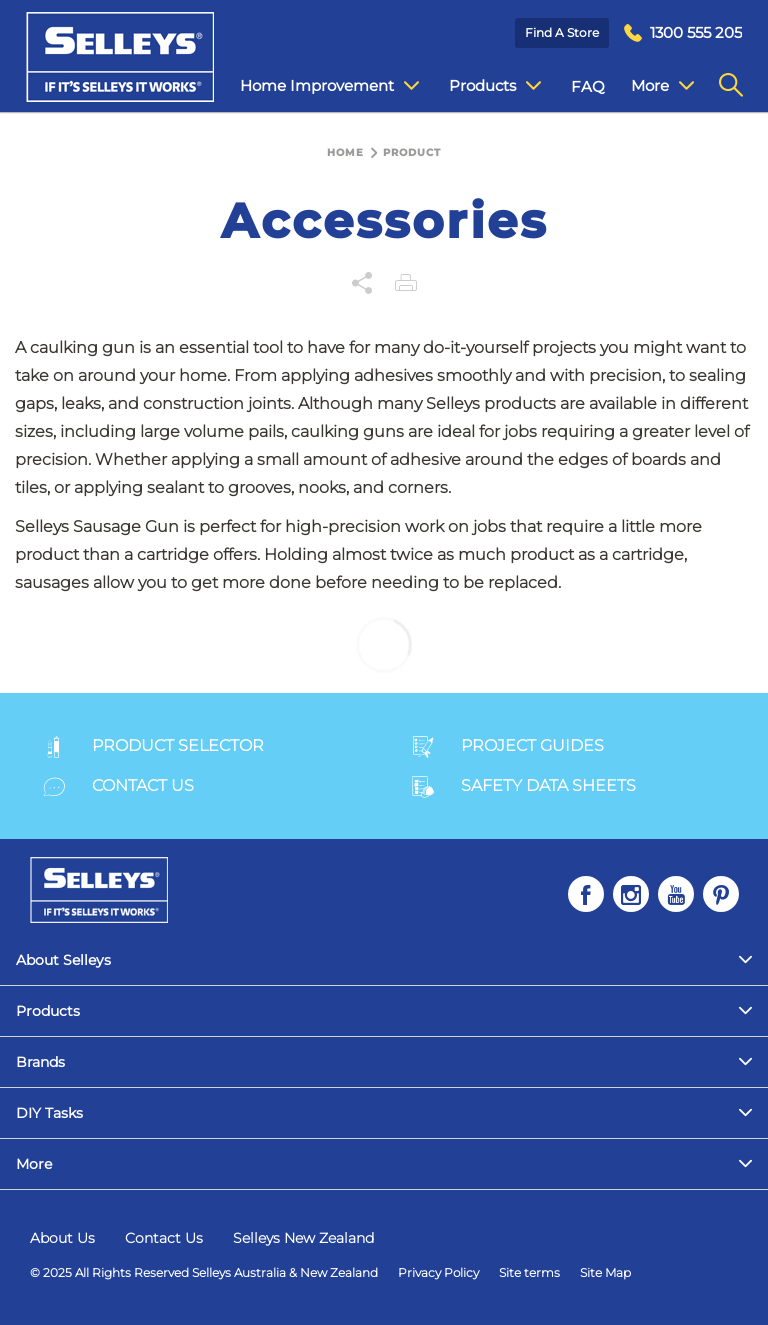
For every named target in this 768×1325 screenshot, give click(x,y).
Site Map (605, 1272)
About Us (62, 1238)
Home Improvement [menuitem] (329, 86)
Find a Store (562, 32)
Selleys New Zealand (303, 1238)
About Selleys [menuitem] (63, 960)
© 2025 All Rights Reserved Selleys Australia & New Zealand (204, 1272)
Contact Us (164, 1238)
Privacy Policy (438, 1272)
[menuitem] (683, 33)
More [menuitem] (662, 86)
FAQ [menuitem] (588, 86)
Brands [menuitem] (40, 1062)
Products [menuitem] (495, 86)
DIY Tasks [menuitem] (49, 1113)
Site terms (529, 1272)
